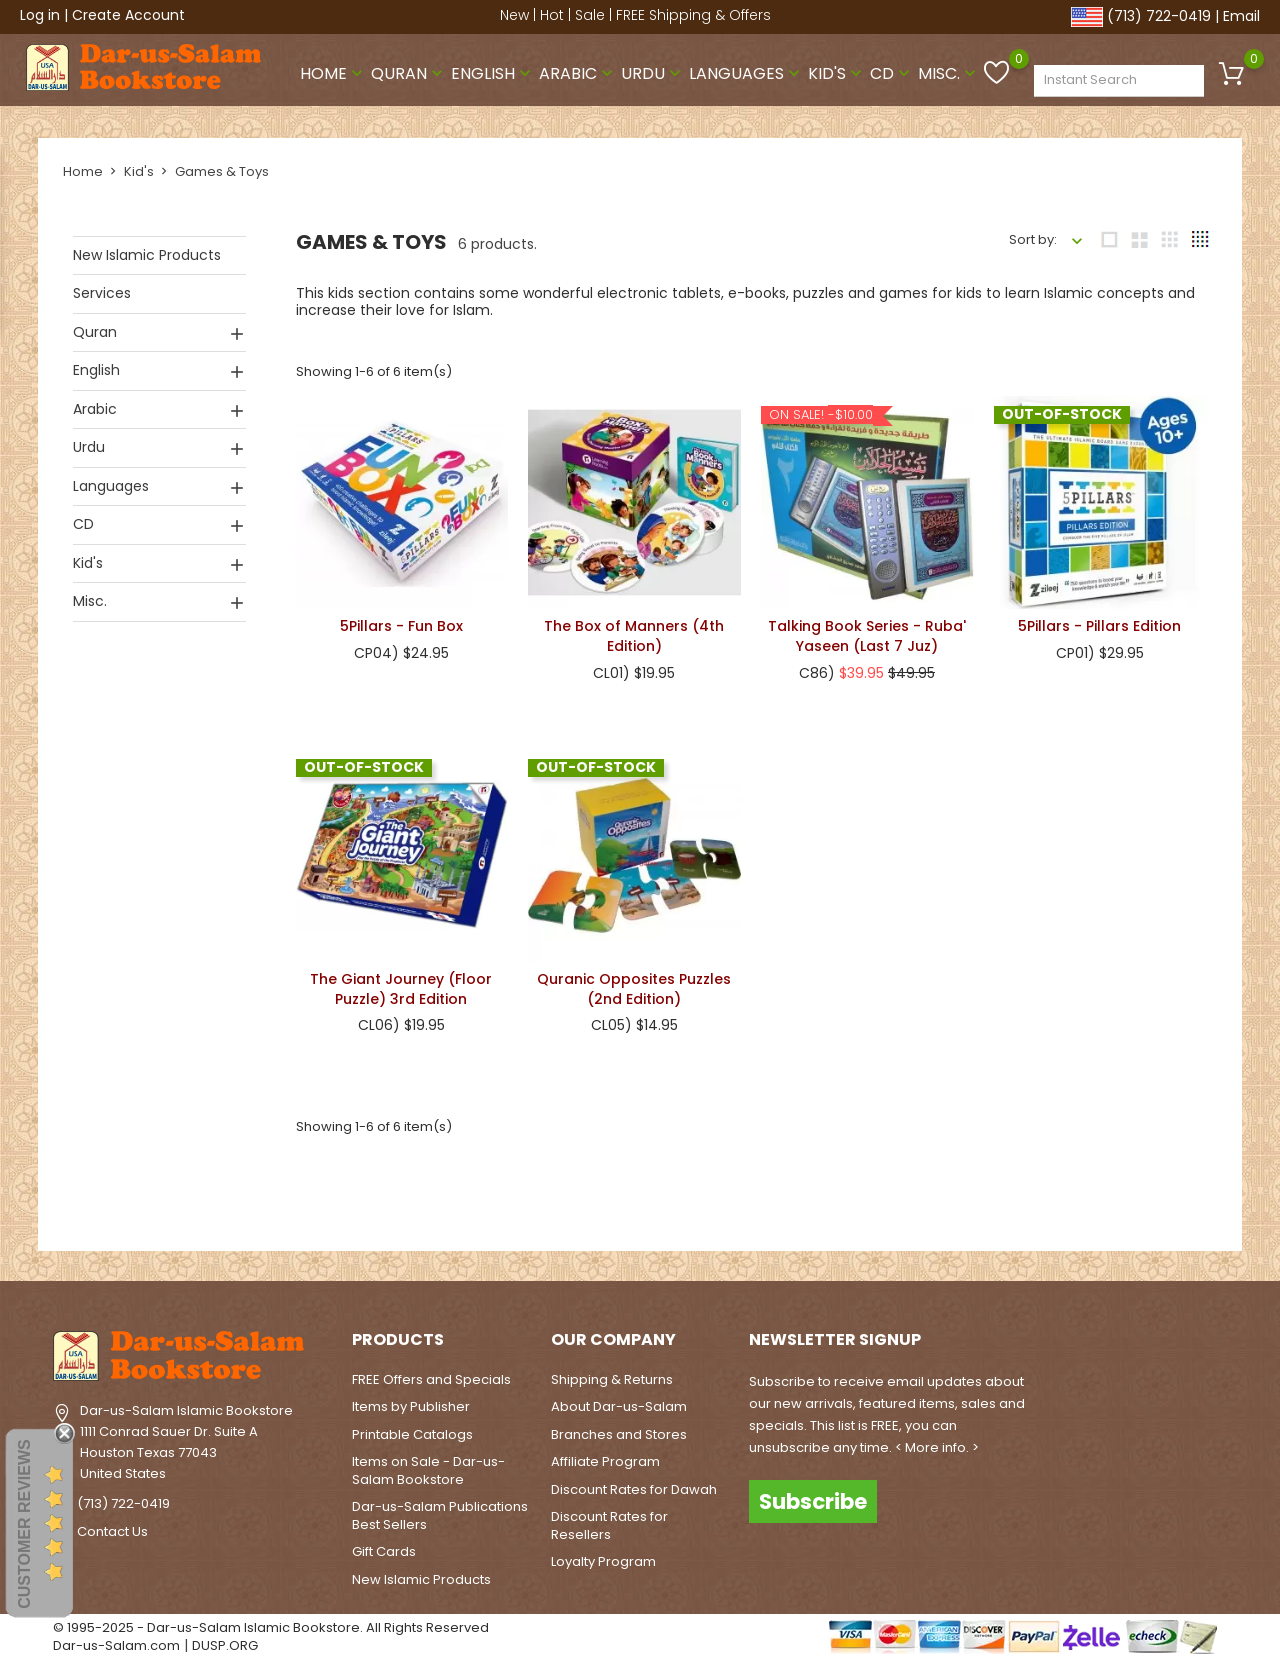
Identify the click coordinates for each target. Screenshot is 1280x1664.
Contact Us (112, 1531)
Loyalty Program (603, 1561)
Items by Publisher (411, 1406)
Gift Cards (384, 1551)
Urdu (653, 73)
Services (102, 293)
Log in (40, 15)
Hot (552, 15)
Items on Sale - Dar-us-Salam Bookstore (428, 1470)
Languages (746, 73)
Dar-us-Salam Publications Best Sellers (440, 1515)
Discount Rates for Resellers (609, 1525)
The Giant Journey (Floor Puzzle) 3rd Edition (401, 988)
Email (1241, 16)
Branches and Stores (619, 1434)
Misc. (949, 73)
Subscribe (813, 1500)
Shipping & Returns (612, 1379)
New (514, 15)
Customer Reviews (24, 1524)
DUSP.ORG (225, 1645)
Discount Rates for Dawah (634, 1489)
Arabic (578, 73)
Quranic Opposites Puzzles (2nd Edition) (634, 989)
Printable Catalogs (412, 1434)
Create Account (128, 15)
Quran (409, 73)
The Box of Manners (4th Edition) (634, 636)
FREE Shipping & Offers (693, 15)
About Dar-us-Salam (619, 1406)
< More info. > (937, 1447)
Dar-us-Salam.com (116, 1645)
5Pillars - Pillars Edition (1099, 626)
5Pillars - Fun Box (401, 626)
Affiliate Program (605, 1461)
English (493, 73)
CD (892, 73)
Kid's (837, 73)
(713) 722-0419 (1159, 16)
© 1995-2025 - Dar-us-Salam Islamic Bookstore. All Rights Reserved (271, 1627)
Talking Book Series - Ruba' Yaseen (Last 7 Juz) (867, 636)
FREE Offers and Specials (431, 1379)
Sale (590, 15)
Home (333, 73)
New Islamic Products (147, 255)
